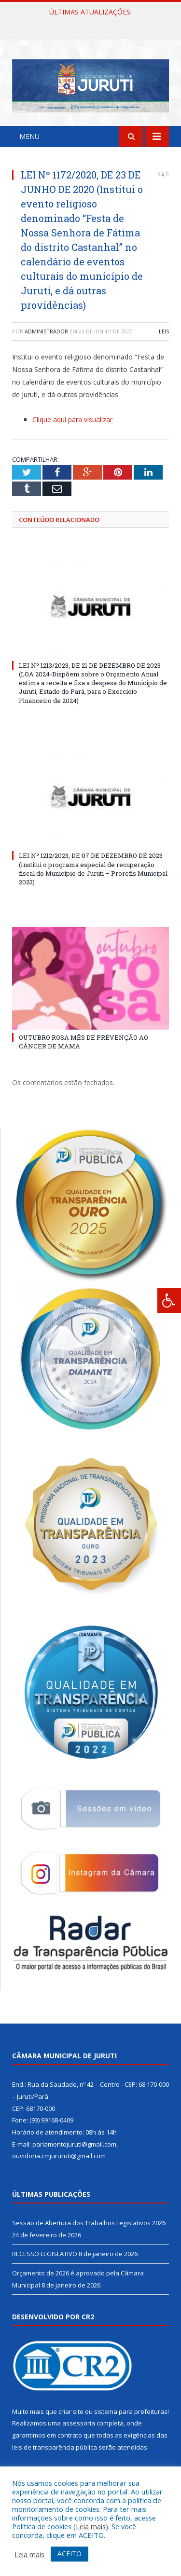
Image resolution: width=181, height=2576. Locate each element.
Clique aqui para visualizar (72, 419)
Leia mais (91, 2526)
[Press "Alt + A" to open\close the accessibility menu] (169, 1300)
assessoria (78, 2423)
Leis (164, 331)
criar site (71, 2411)
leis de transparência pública (54, 2447)
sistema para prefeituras (130, 2411)
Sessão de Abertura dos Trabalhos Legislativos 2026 (93, 22)
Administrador (46, 331)
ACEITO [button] (69, 2553)
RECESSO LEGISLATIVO (44, 2253)
